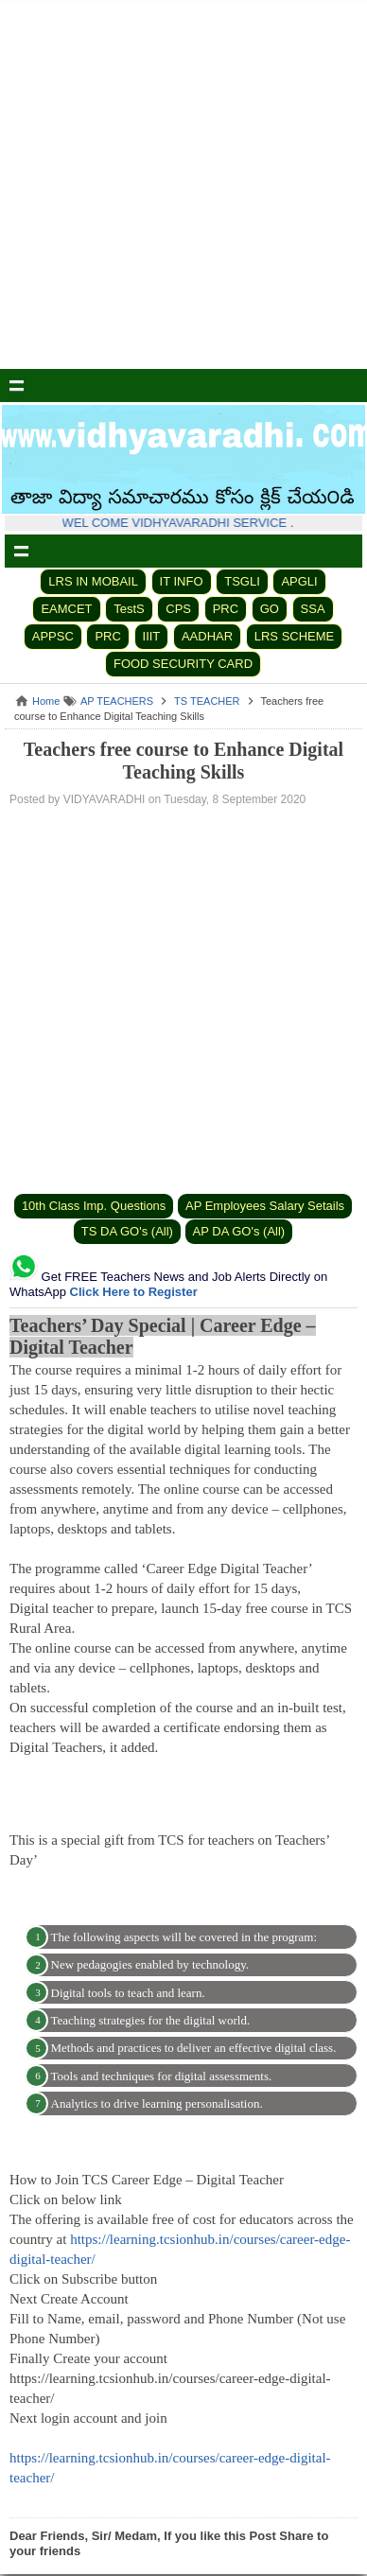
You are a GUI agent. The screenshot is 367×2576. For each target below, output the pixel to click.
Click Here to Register (134, 1292)
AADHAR (207, 636)
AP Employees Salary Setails (264, 1206)
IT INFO (181, 581)
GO (269, 609)
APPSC (53, 636)
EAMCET (66, 609)
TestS (129, 609)
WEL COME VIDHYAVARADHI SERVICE (181, 523)
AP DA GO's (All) (239, 1231)
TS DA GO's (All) (127, 1231)
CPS (178, 609)
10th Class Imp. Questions (94, 1206)
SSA (313, 609)
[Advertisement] (183, 185)
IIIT (152, 636)
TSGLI (242, 581)
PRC (225, 609)
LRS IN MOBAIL (93, 581)
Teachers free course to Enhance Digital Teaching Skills (183, 760)
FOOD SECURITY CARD (183, 664)
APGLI (299, 581)
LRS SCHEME (294, 636)
